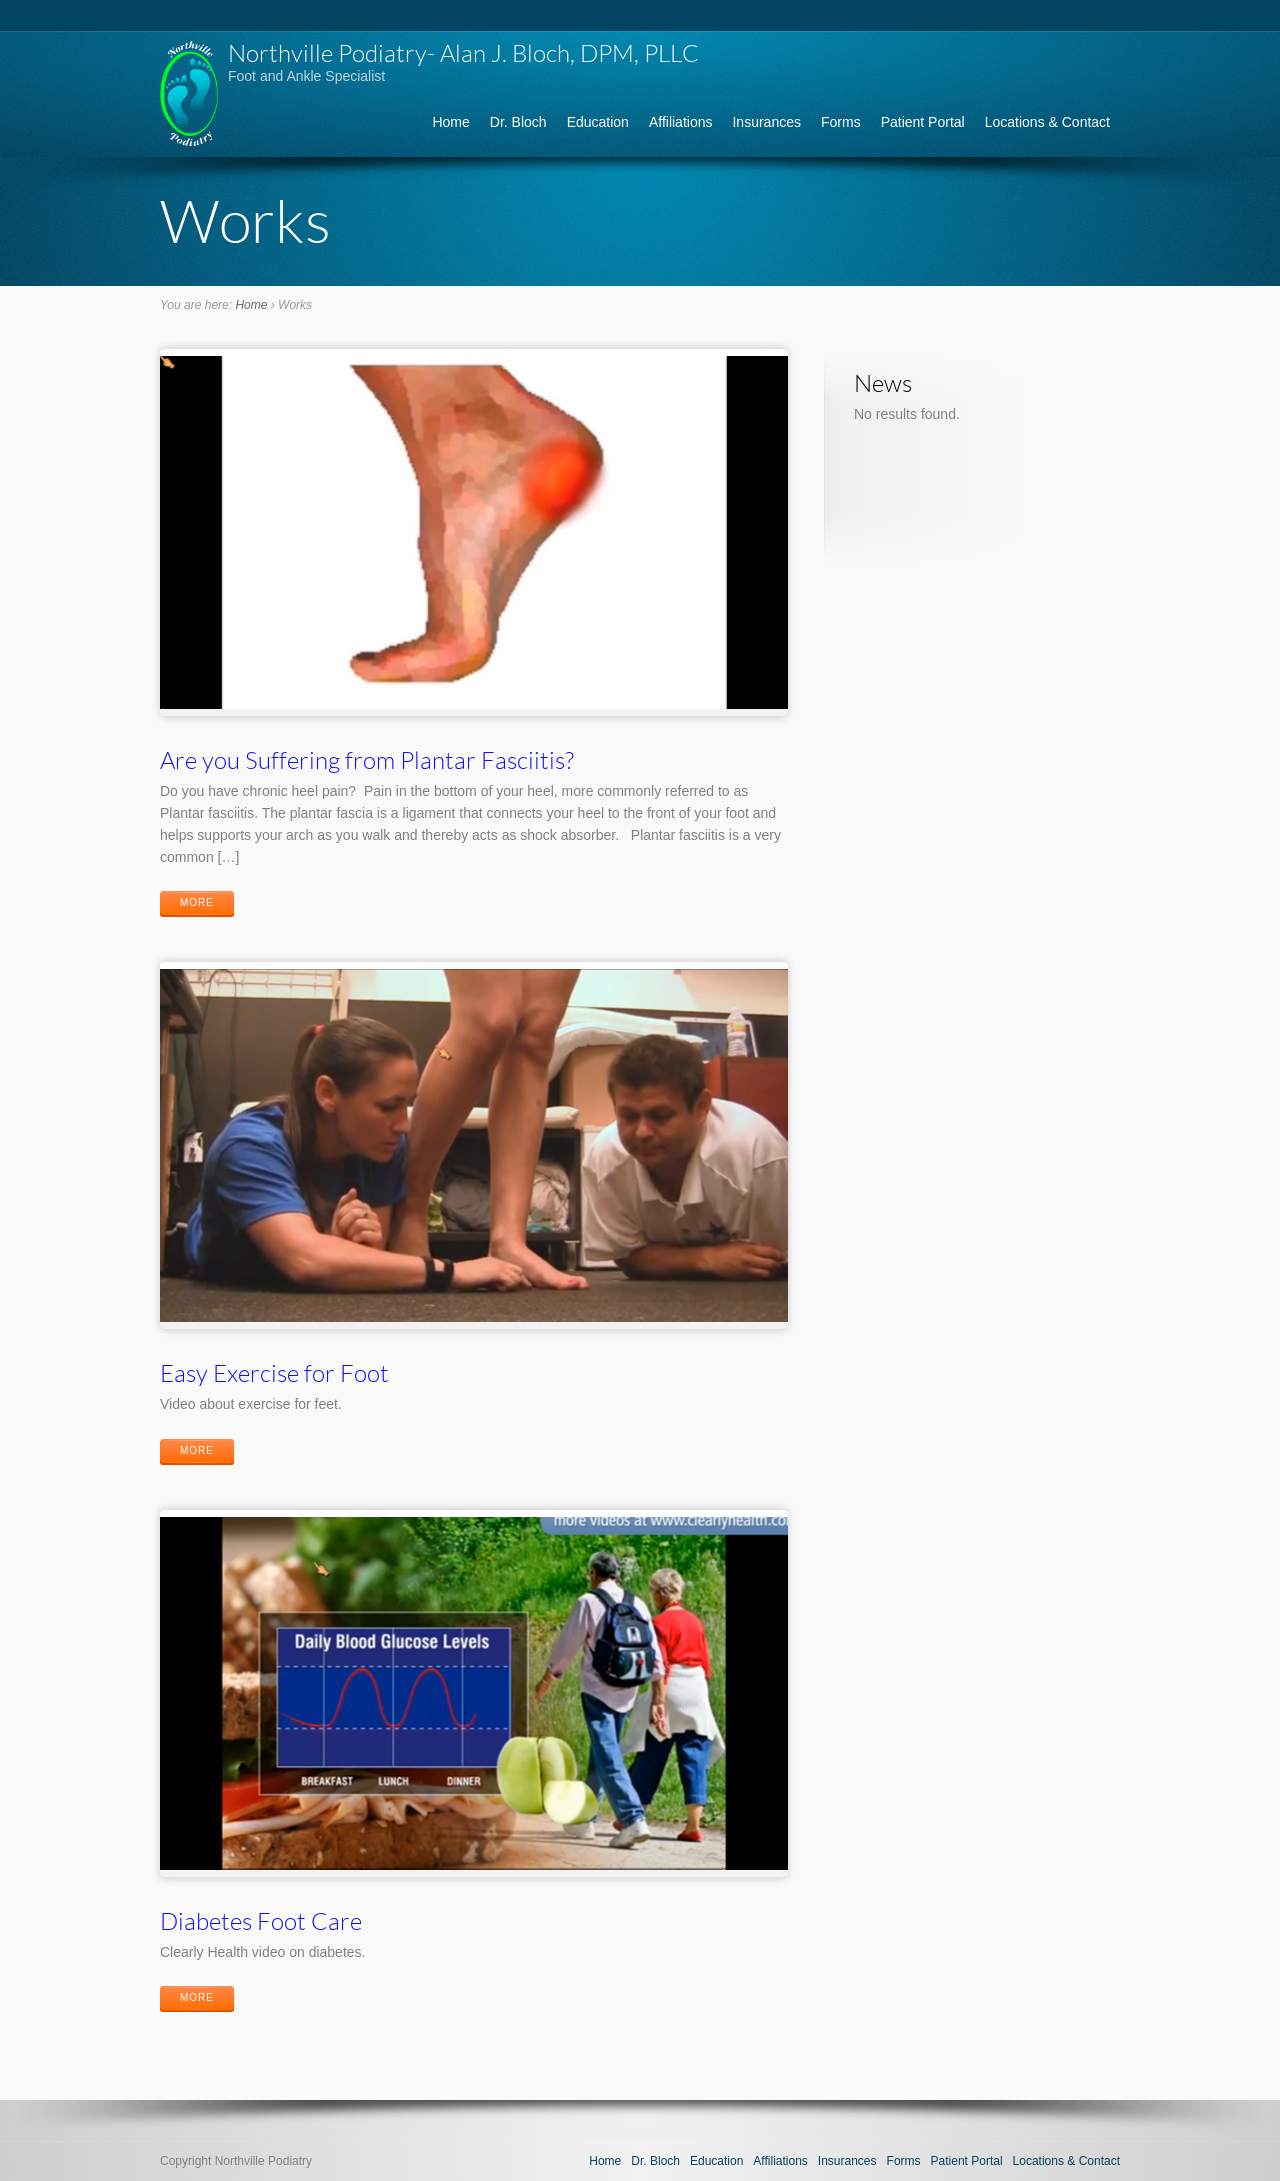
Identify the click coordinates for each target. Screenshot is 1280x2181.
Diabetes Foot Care (261, 1920)
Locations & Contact (1047, 122)
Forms (841, 122)
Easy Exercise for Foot (274, 1372)
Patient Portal (923, 122)
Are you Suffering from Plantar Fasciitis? (367, 759)
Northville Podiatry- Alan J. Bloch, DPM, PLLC (463, 52)
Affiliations (681, 122)
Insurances (766, 122)
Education (598, 122)
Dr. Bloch (518, 122)
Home (450, 122)
